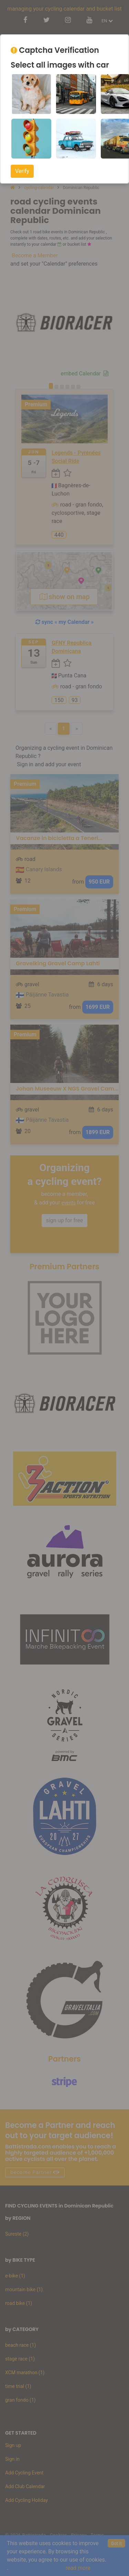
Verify (22, 171)
